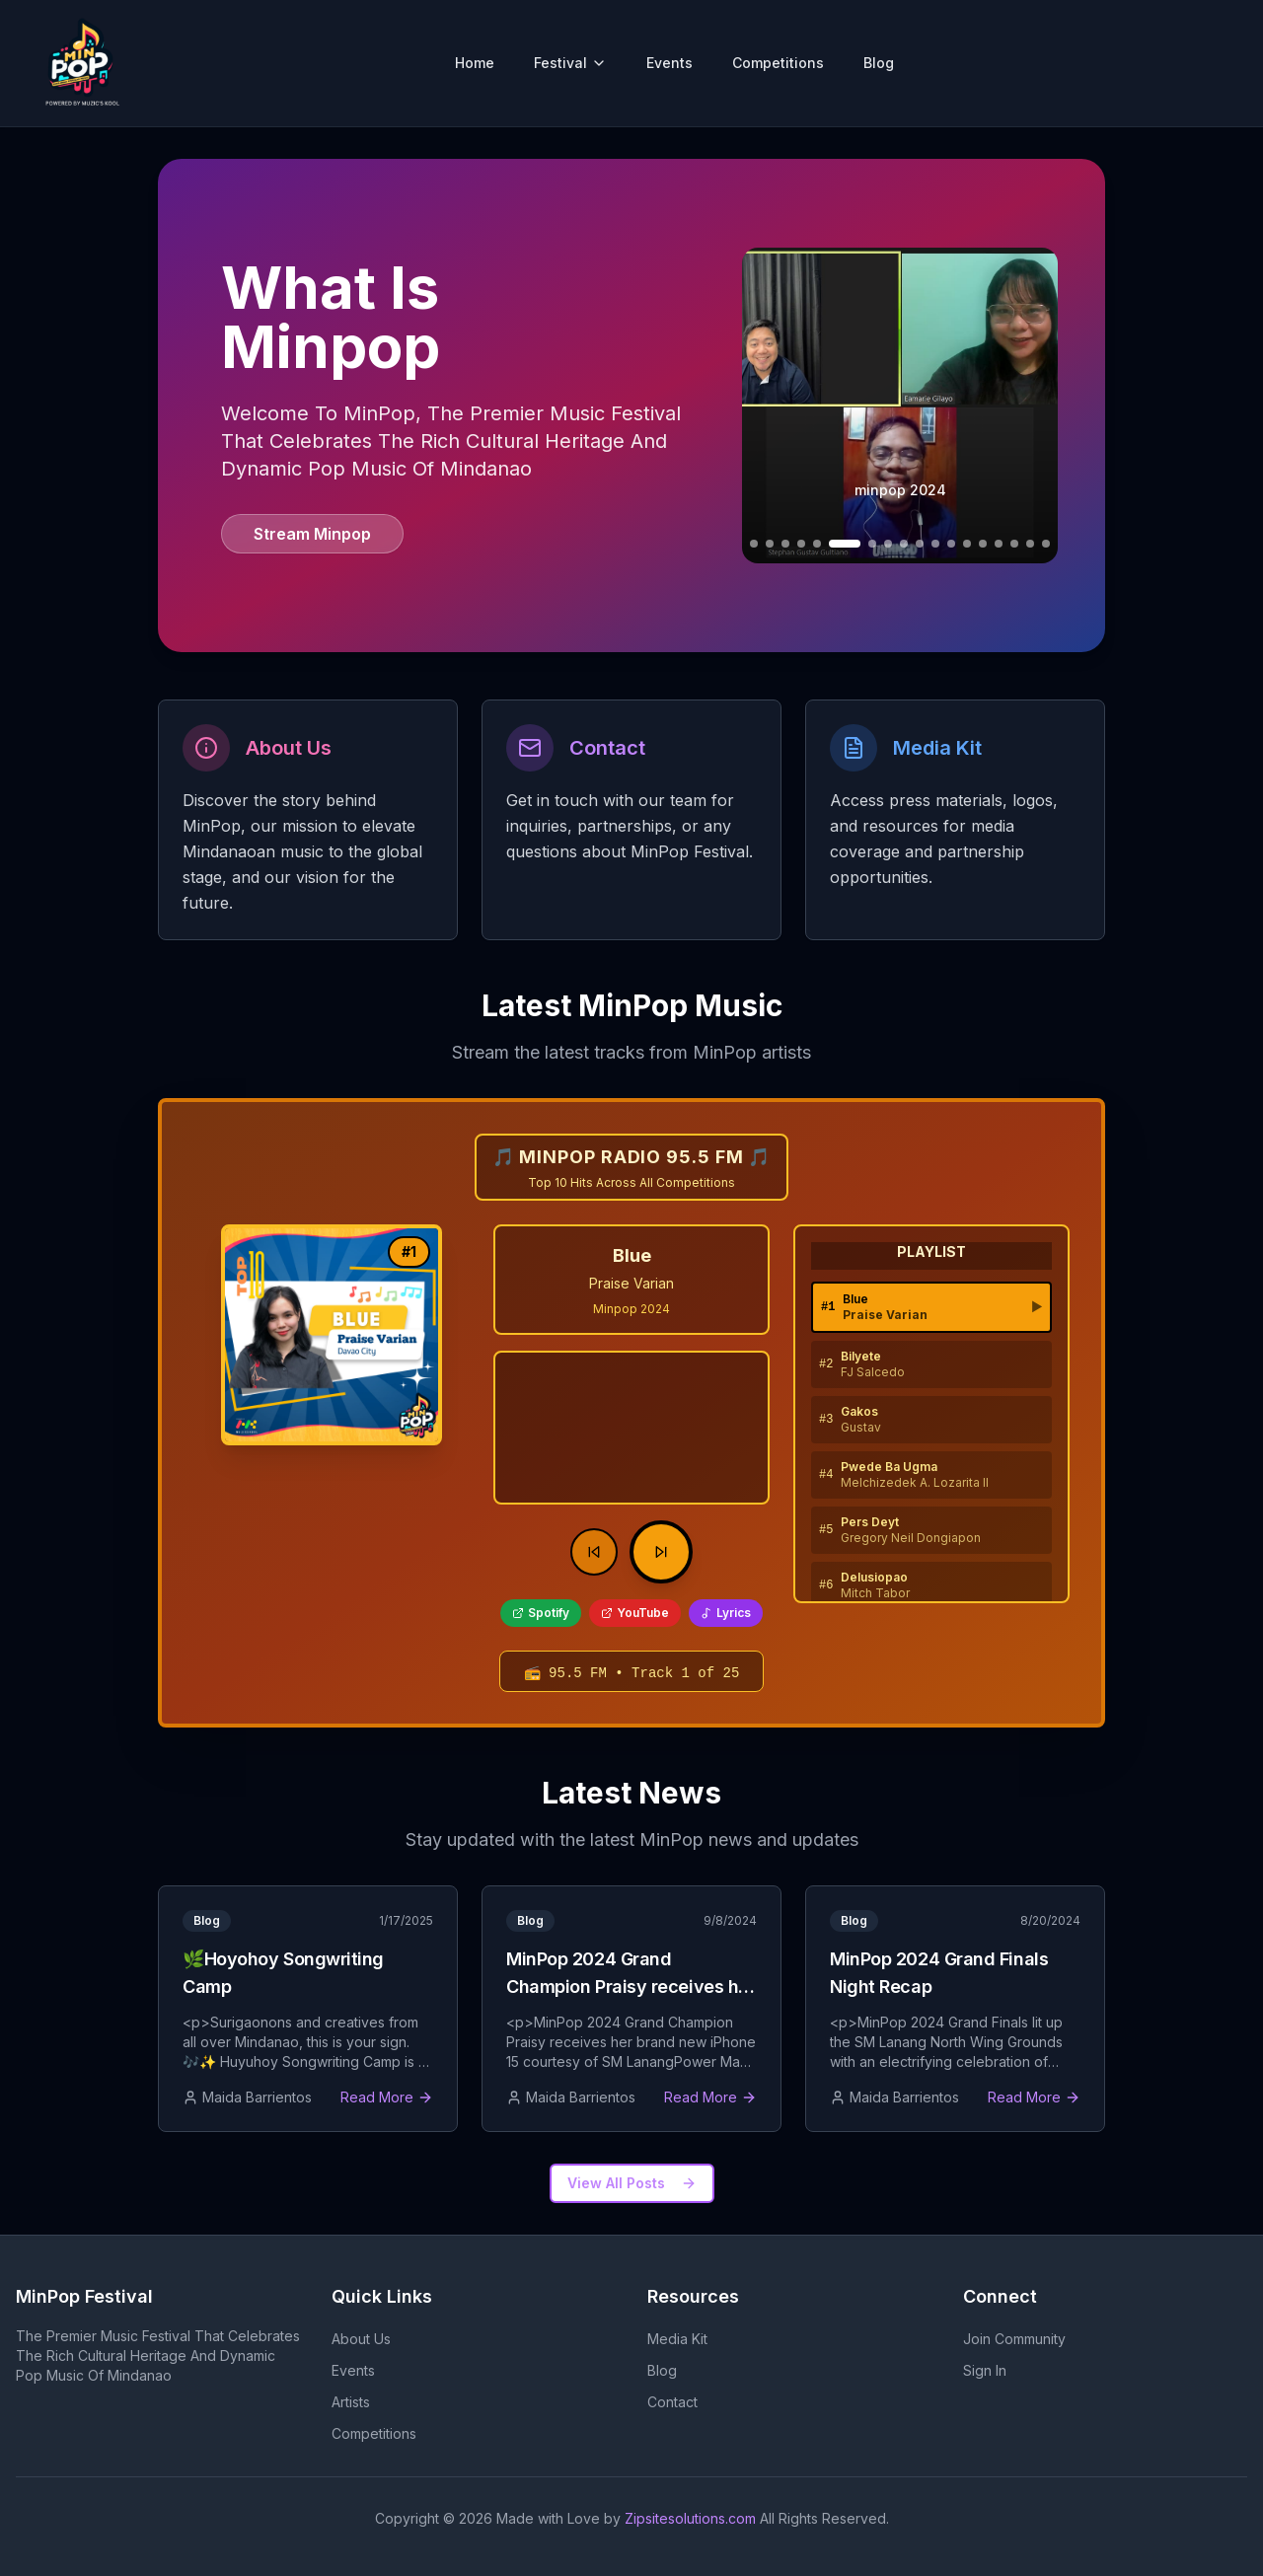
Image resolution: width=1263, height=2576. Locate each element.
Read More (386, 2097)
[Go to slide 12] (935, 544)
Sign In (984, 2370)
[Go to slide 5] (801, 544)
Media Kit (677, 2338)
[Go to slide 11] (920, 544)
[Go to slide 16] (999, 544)
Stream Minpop (312, 534)
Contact (672, 2401)
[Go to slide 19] (1046, 544)
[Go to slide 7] (844, 544)
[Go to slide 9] (888, 544)
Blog (878, 62)
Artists (351, 2401)
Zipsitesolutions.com (690, 2518)
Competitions (778, 62)
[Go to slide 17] (1014, 544)
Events (669, 62)
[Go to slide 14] (967, 544)
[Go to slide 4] (785, 544)
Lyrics (726, 1612)
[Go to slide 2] (754, 544)
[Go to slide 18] (1030, 544)
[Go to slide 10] (904, 544)
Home (474, 62)
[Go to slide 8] (872, 544)
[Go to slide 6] (817, 544)
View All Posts (632, 2182)
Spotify (540, 1612)
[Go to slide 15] (983, 544)
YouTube (635, 1612)
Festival (570, 62)
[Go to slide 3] (770, 544)
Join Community (1014, 2338)
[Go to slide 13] (951, 544)
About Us (361, 2338)
